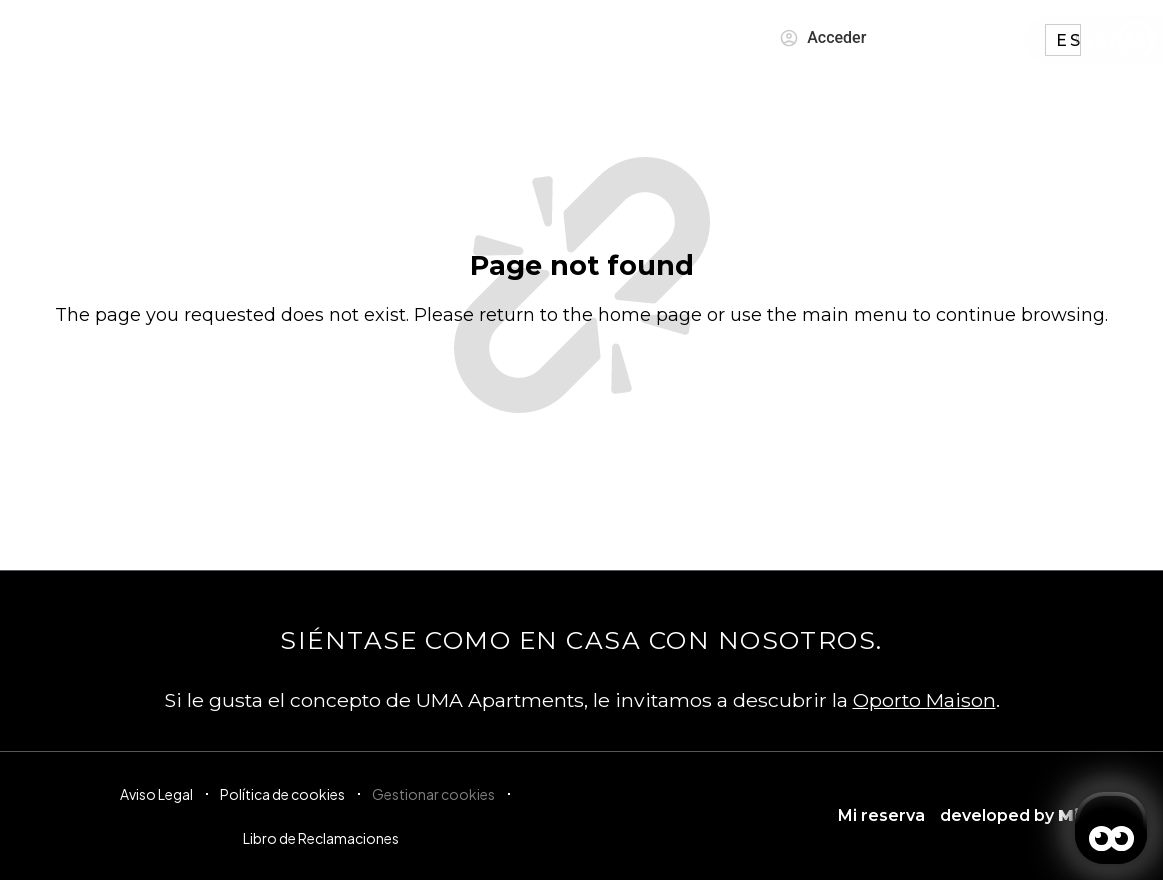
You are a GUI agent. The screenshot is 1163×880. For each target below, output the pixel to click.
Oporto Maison (924, 700)
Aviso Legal (156, 794)
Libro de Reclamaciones (321, 838)
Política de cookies (282, 794)
